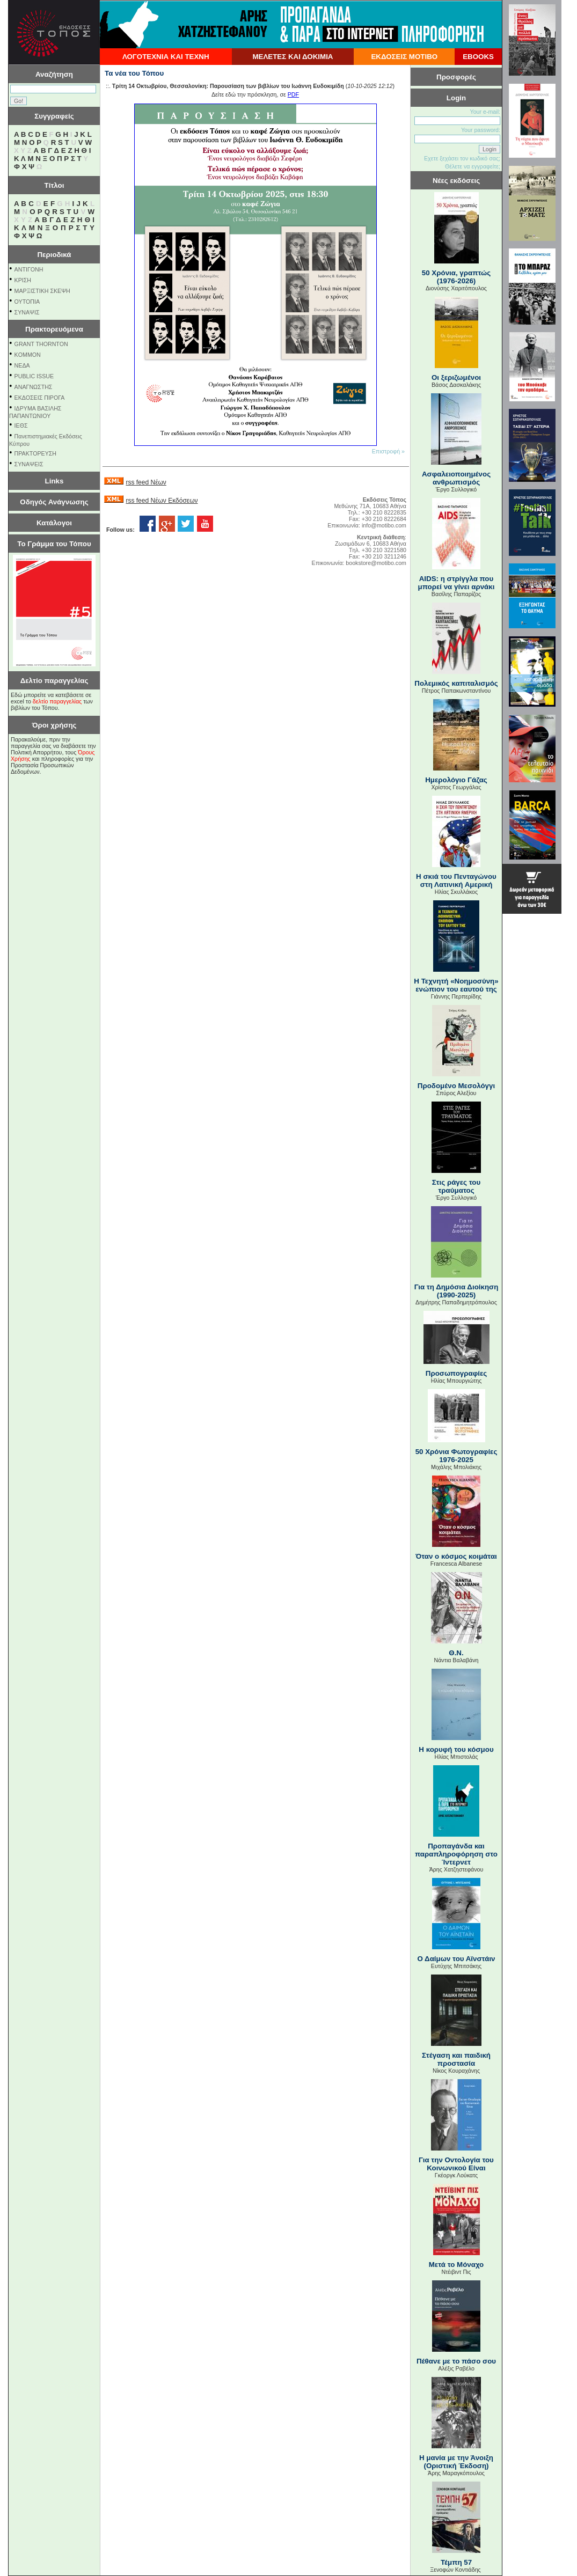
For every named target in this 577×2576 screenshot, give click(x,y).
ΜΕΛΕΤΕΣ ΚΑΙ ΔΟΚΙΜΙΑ (292, 57)
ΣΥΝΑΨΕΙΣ (28, 464)
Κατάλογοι (54, 523)
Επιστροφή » (388, 451)
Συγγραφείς (54, 116)
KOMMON (27, 354)
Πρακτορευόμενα (54, 329)
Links (54, 481)
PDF (293, 94)
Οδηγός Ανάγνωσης (54, 502)
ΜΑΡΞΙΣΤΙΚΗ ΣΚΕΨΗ (42, 291)
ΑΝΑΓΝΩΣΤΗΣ (33, 387)
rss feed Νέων (146, 482)
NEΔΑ (22, 365)
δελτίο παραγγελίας (57, 701)
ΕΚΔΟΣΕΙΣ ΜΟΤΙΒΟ (404, 57)
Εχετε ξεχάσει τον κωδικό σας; (462, 158)
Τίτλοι (54, 185)
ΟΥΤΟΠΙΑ (27, 301)
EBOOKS (478, 57)
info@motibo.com (384, 525)
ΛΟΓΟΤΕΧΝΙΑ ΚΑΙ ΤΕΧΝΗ (165, 57)
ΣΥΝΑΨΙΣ (27, 312)
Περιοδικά (54, 255)
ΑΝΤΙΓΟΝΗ (28, 269)
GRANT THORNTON (41, 344)
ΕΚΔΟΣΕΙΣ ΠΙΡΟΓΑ (39, 397)
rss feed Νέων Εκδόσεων (162, 500)
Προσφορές (456, 77)
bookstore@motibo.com (376, 563)
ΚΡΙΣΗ (22, 280)
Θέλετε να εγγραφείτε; (472, 166)
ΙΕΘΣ (21, 425)
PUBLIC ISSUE (34, 376)
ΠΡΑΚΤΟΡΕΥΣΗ (35, 453)
